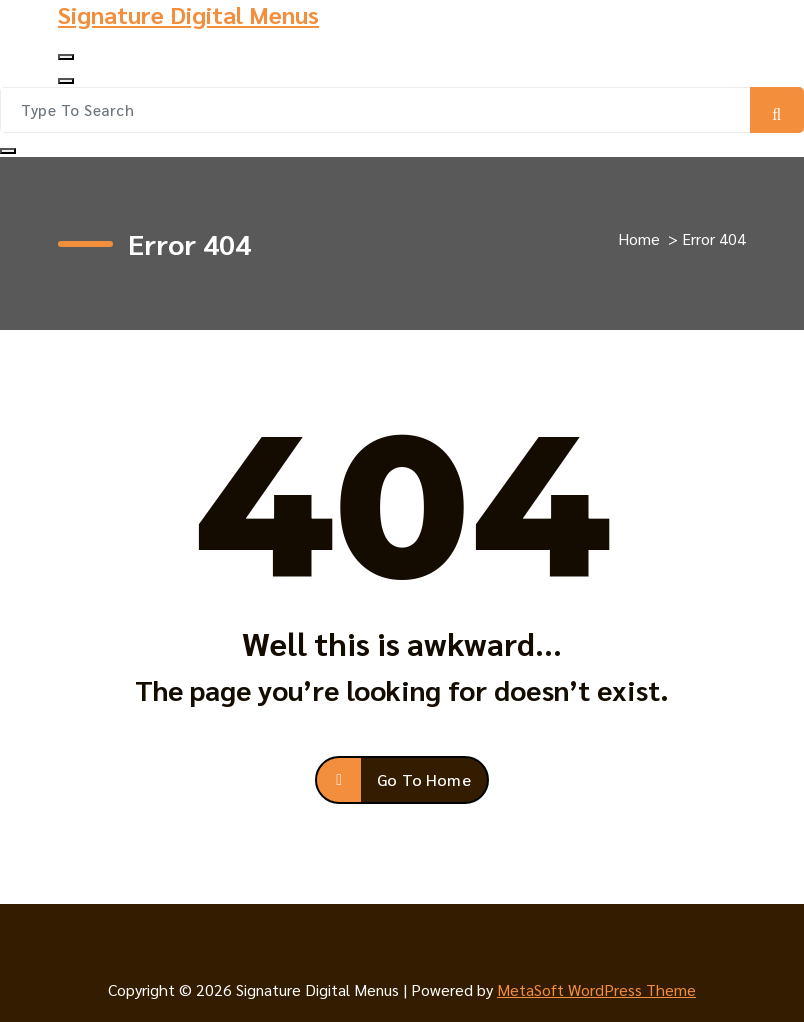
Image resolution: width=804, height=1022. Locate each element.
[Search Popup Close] (8, 151)
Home (639, 238)
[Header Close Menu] (66, 81)
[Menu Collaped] (66, 57)
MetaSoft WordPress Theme (596, 989)
